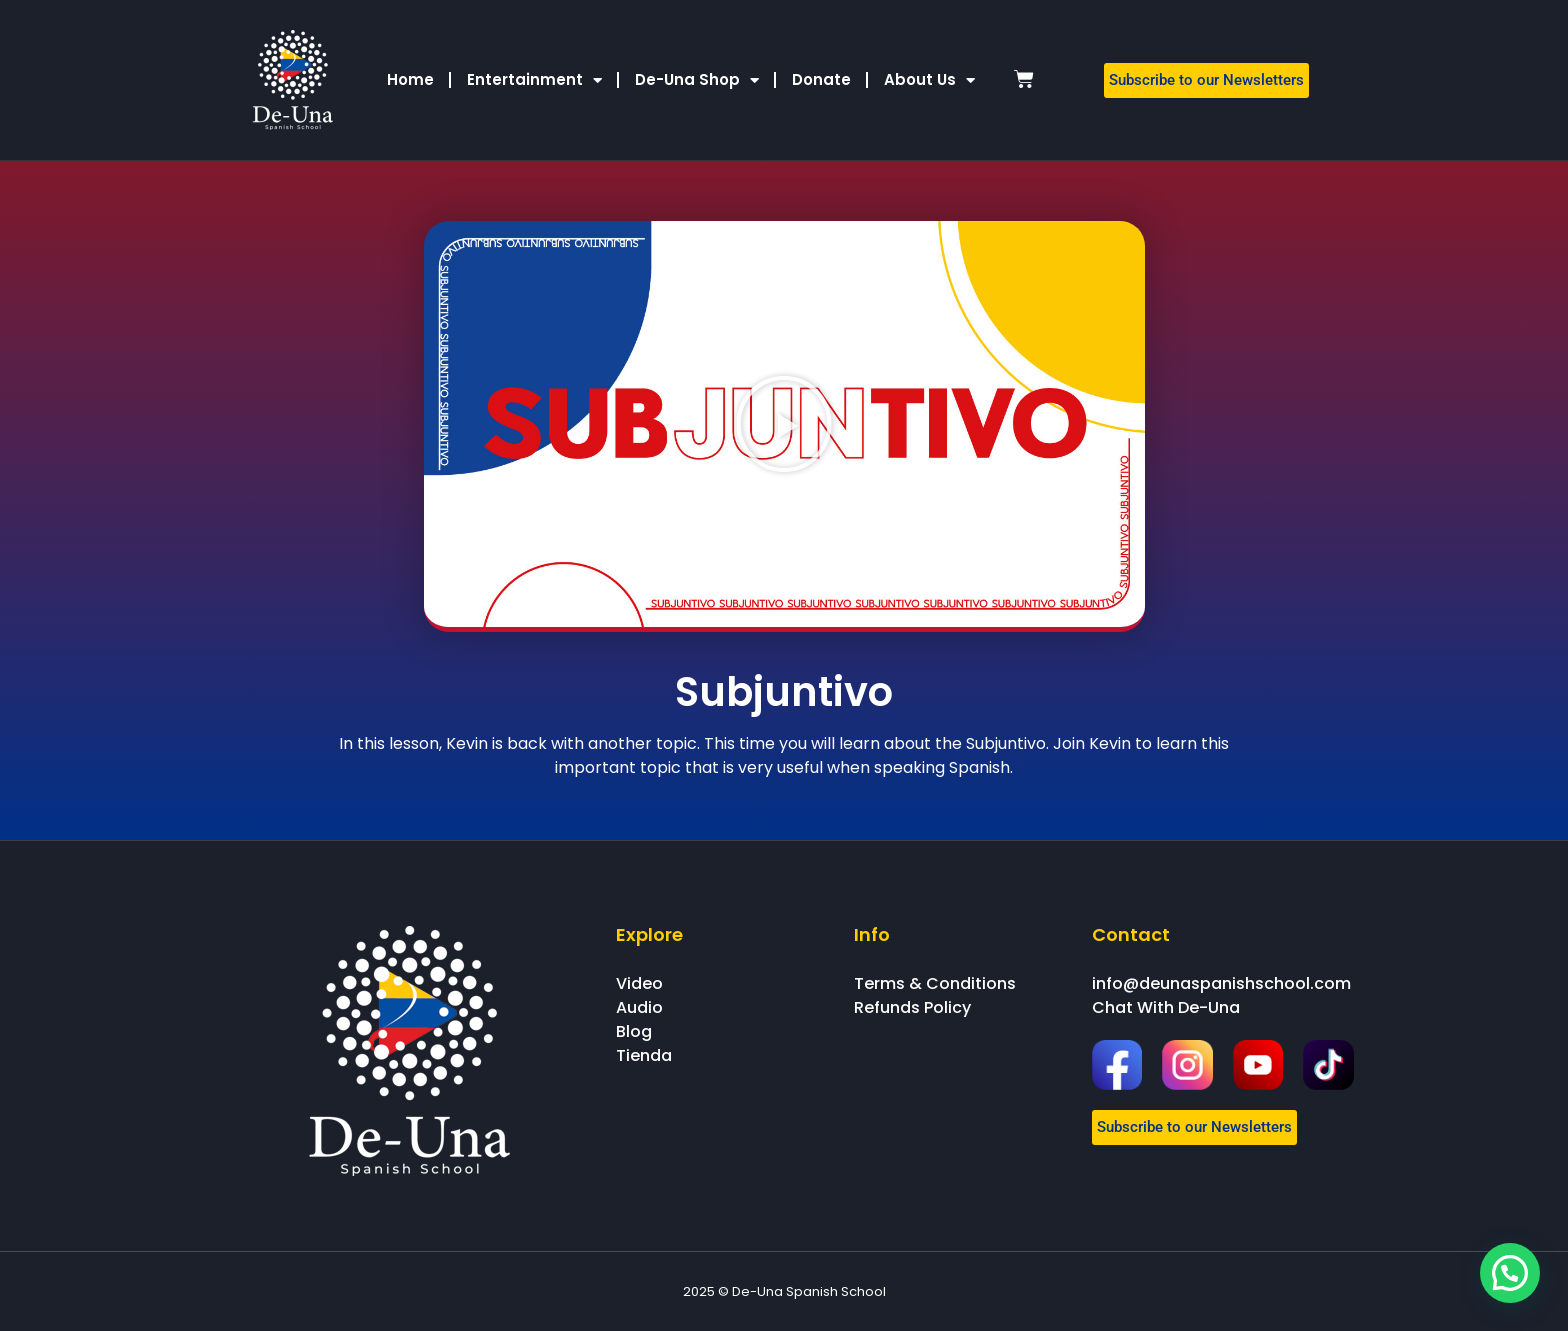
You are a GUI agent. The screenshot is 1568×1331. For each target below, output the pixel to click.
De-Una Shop (697, 80)
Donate (821, 79)
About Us (929, 80)
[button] (784, 424)
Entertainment (534, 80)
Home (410, 79)
